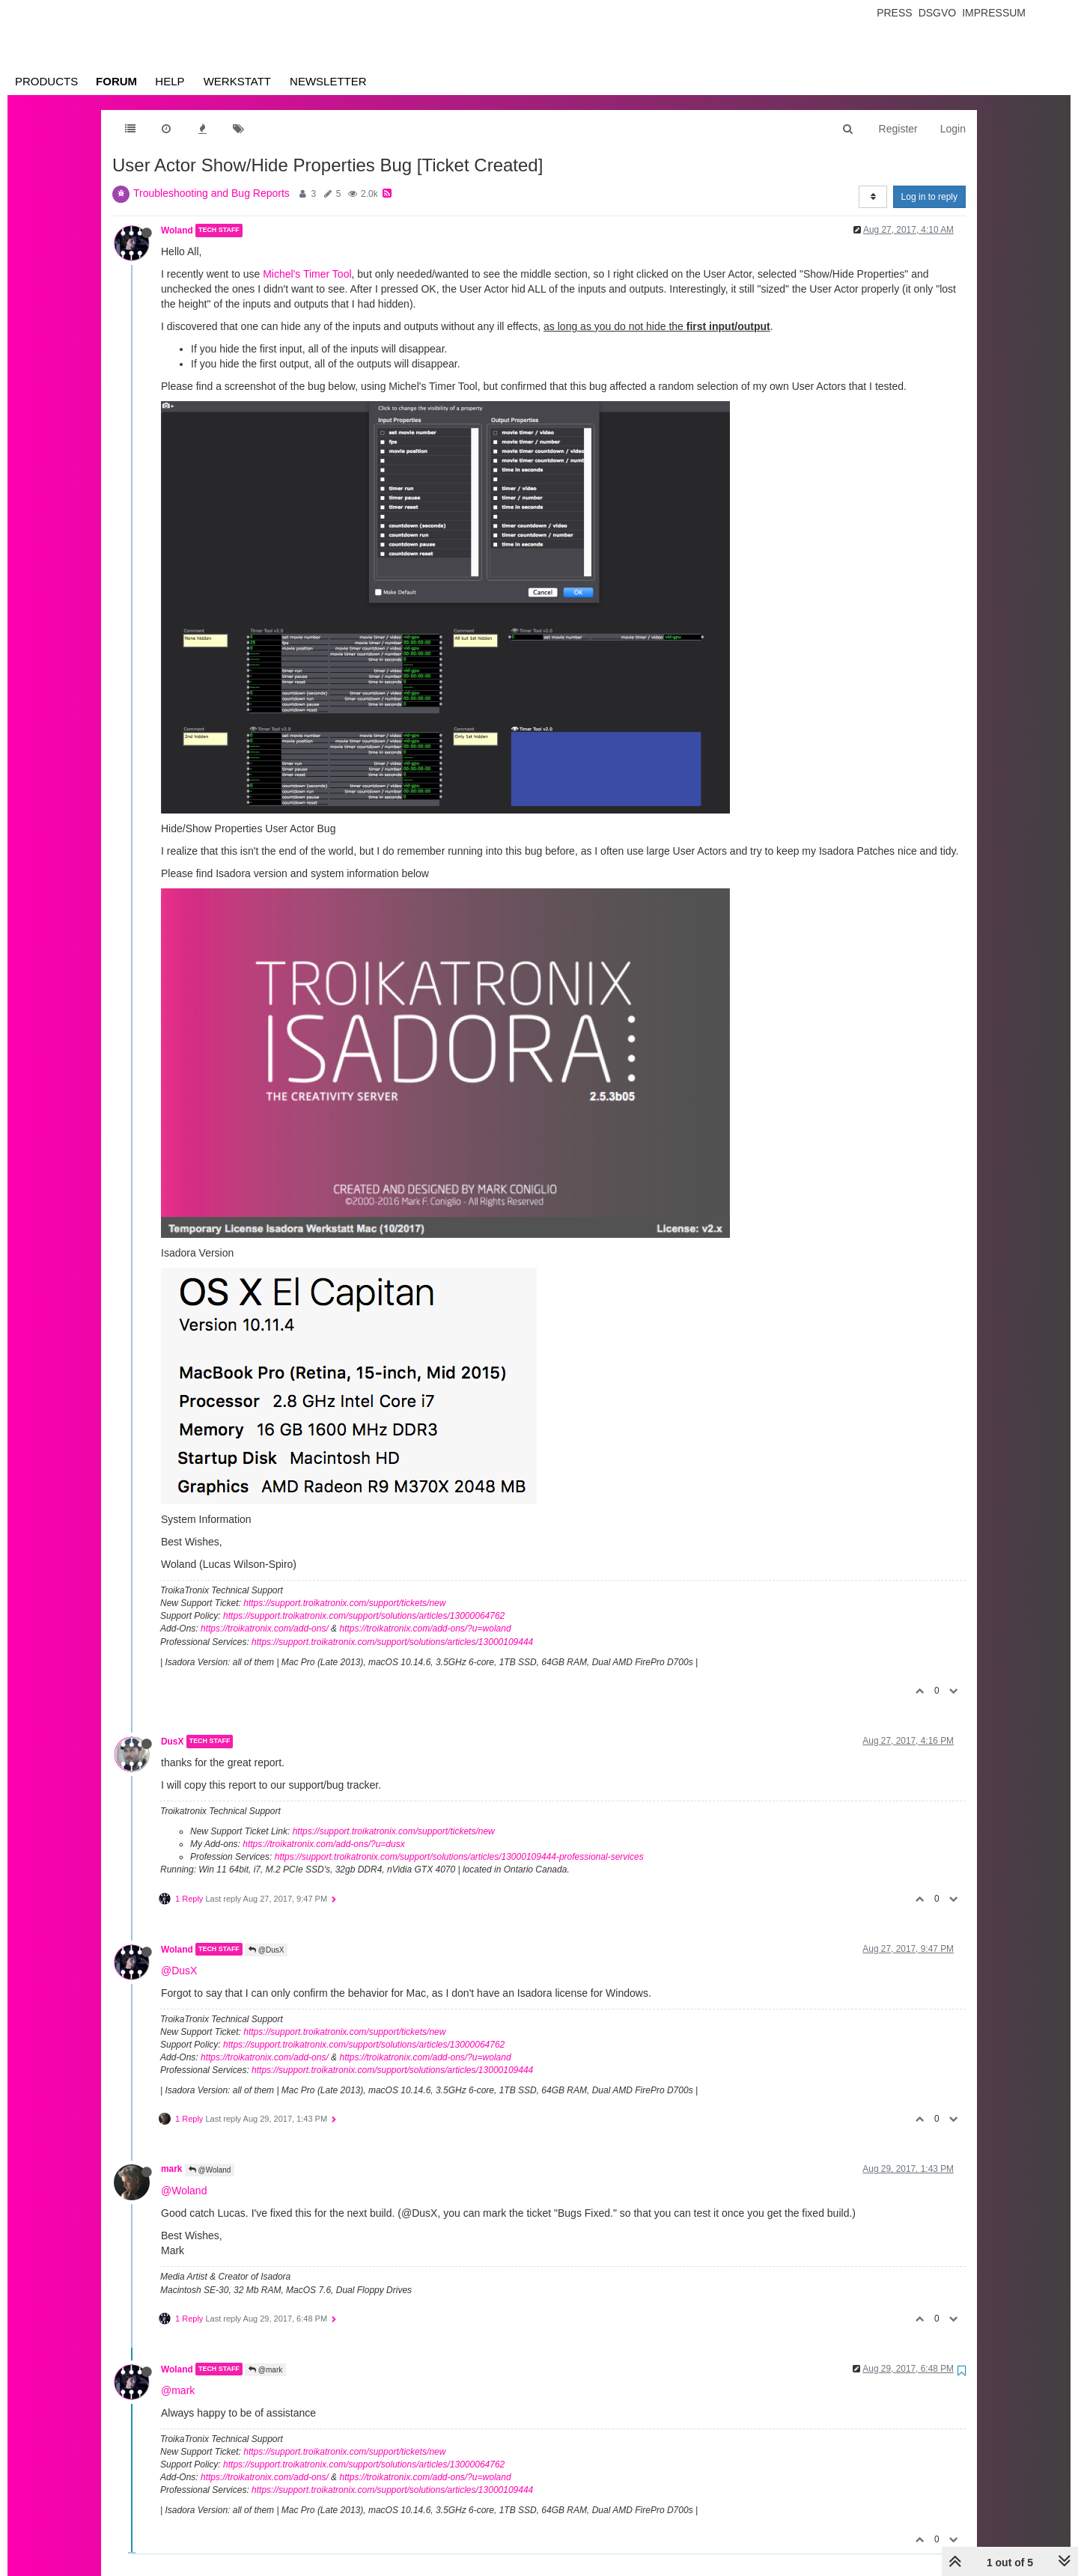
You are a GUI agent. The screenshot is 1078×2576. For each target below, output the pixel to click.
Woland (177, 230)
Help (169, 81)
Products (46, 81)
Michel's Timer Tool (307, 274)
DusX (172, 1741)
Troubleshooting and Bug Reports (211, 193)
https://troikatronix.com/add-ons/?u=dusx (323, 1844)
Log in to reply (929, 197)
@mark (265, 2370)
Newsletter (328, 81)
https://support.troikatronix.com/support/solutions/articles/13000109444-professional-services (459, 1857)
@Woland (210, 2170)
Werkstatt (237, 81)
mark (171, 2169)
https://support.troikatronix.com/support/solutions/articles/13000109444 (392, 1642)
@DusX (266, 1950)
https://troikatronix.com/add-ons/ (265, 1628)
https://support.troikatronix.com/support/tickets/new (344, 1603)
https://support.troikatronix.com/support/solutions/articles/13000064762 (364, 1616)
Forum (116, 81)
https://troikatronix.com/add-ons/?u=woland (425, 1628)
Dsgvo (938, 13)
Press (894, 13)
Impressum (994, 13)
